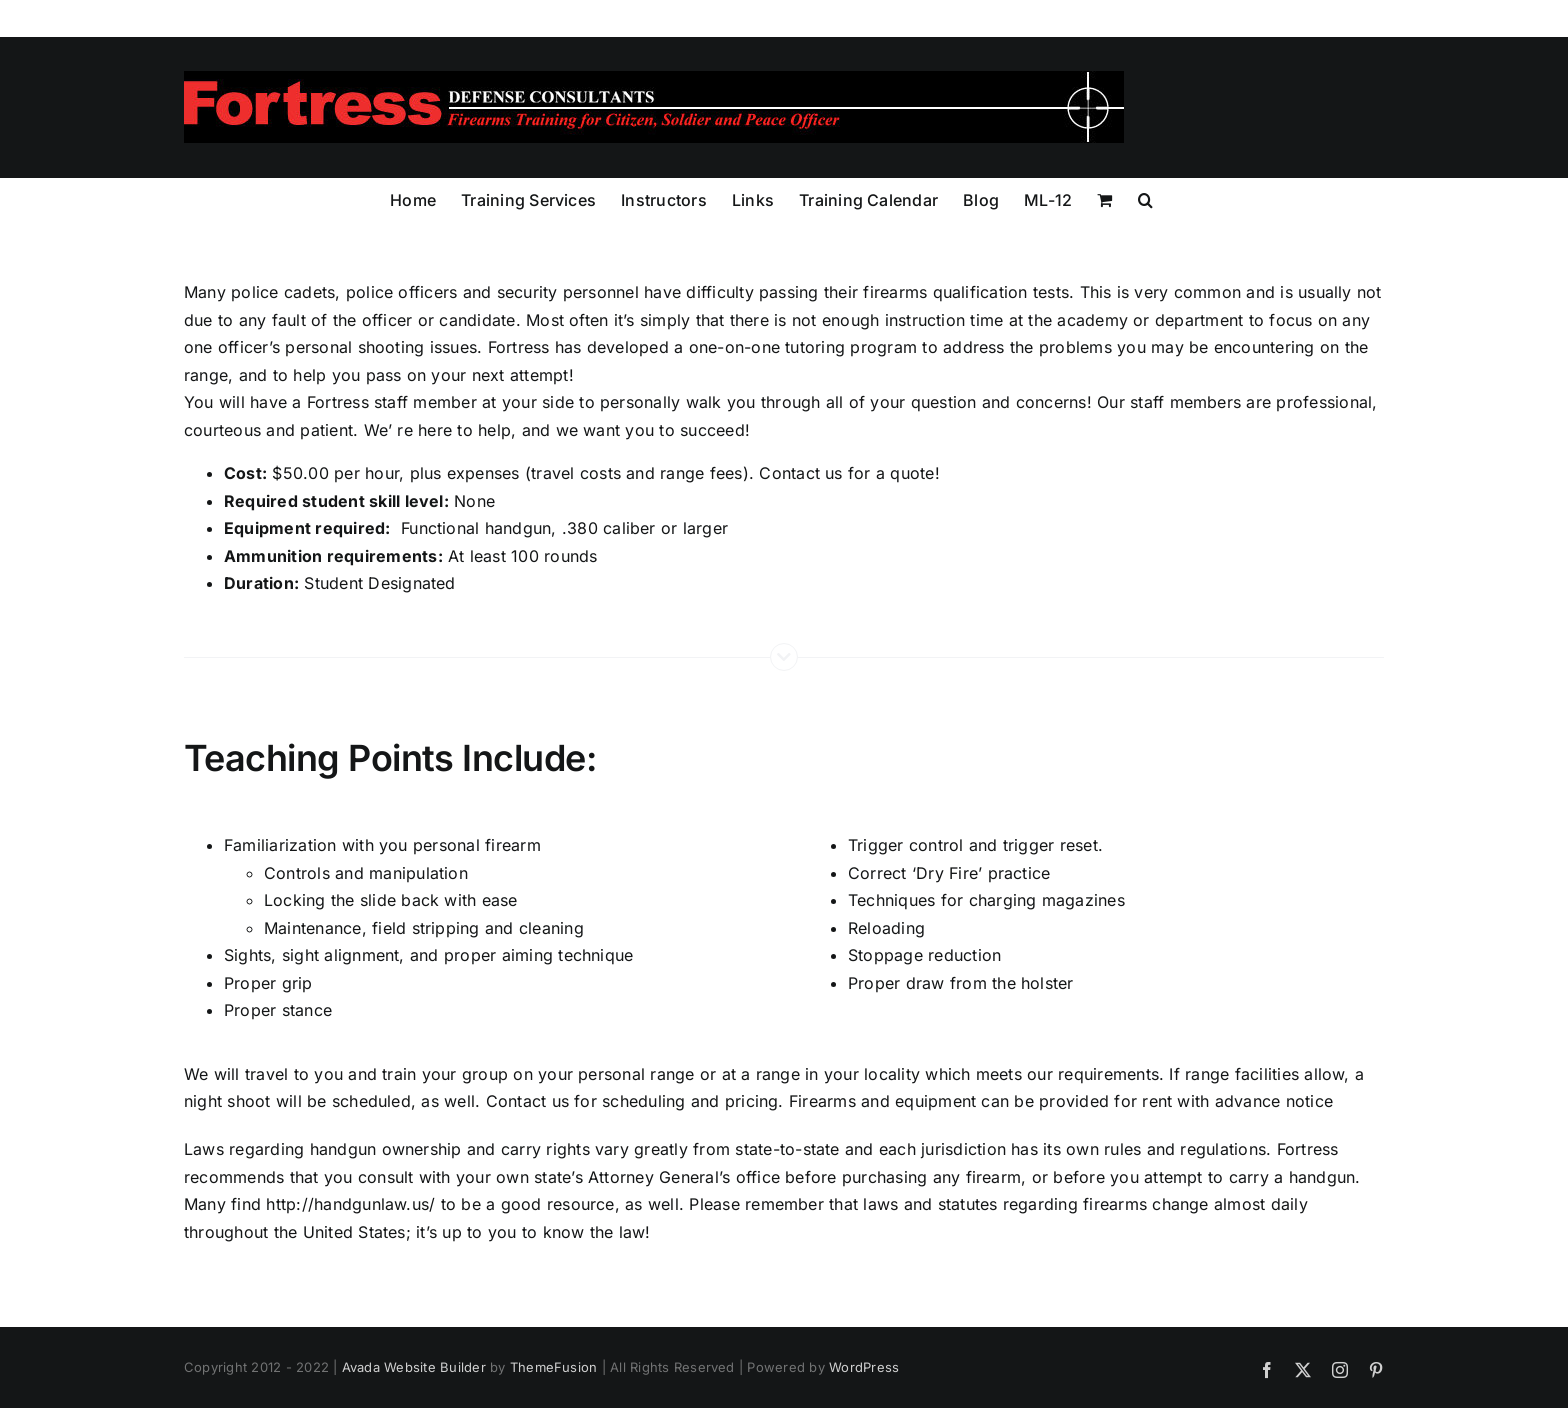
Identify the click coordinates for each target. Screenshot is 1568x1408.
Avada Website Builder (414, 1367)
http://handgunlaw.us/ (350, 1204)
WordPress (864, 1367)
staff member (428, 402)
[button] (1145, 198)
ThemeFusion (554, 1367)
